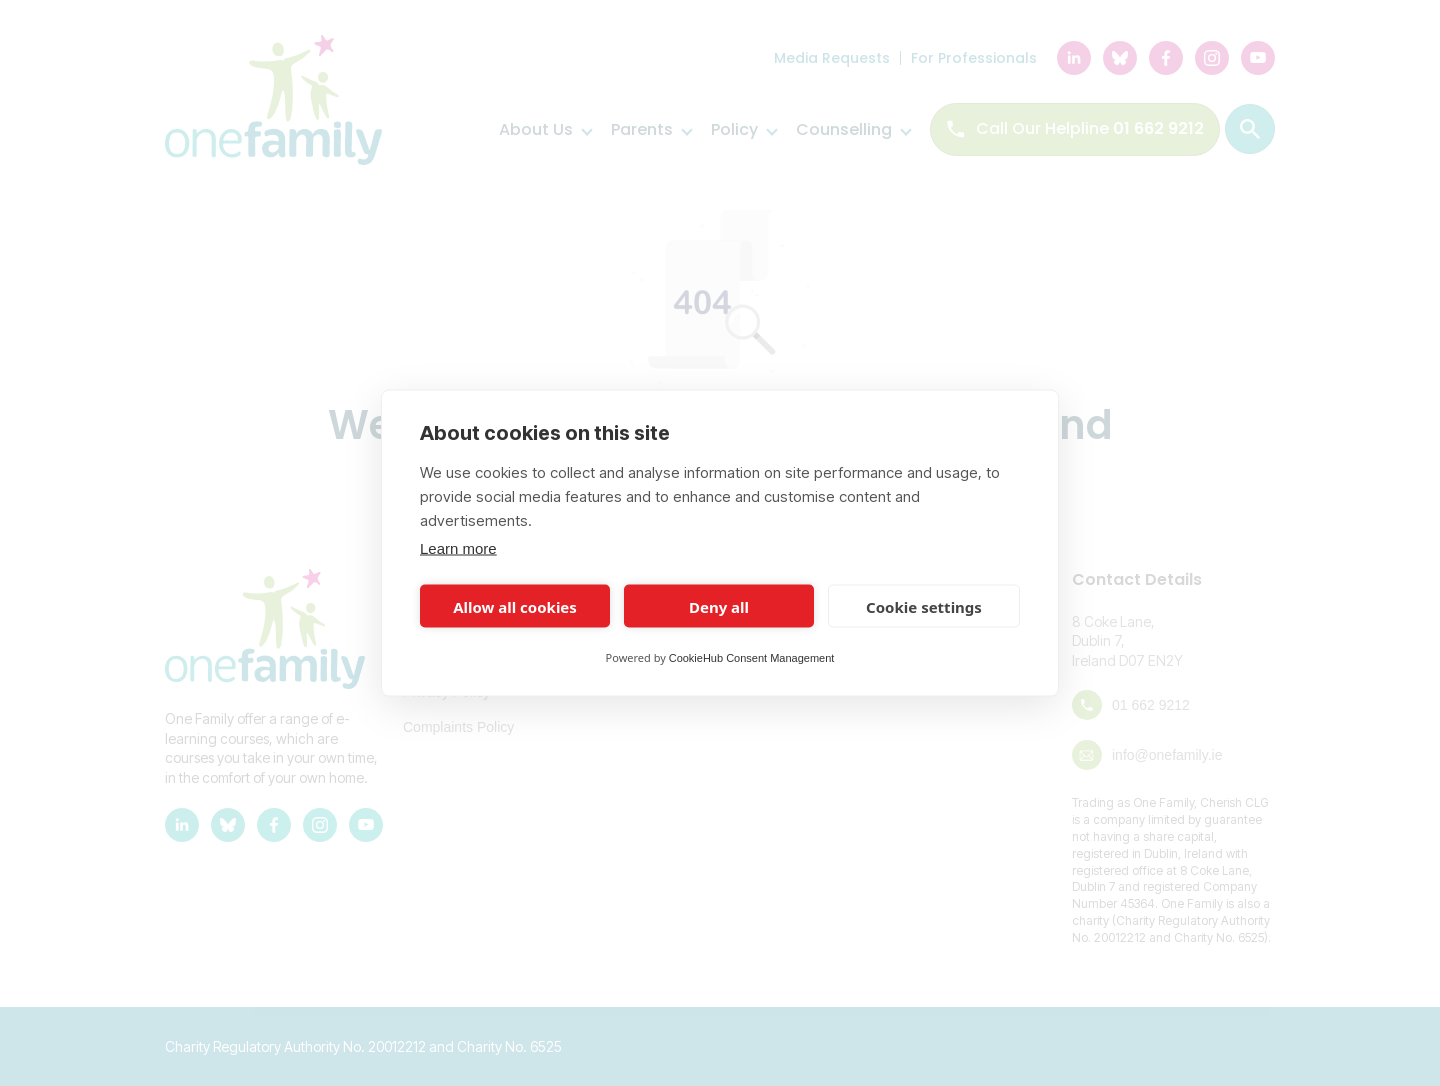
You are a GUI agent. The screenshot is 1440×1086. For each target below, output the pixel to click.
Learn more (458, 548)
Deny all (719, 606)
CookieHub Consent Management (752, 658)
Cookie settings (924, 606)
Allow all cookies (515, 606)
